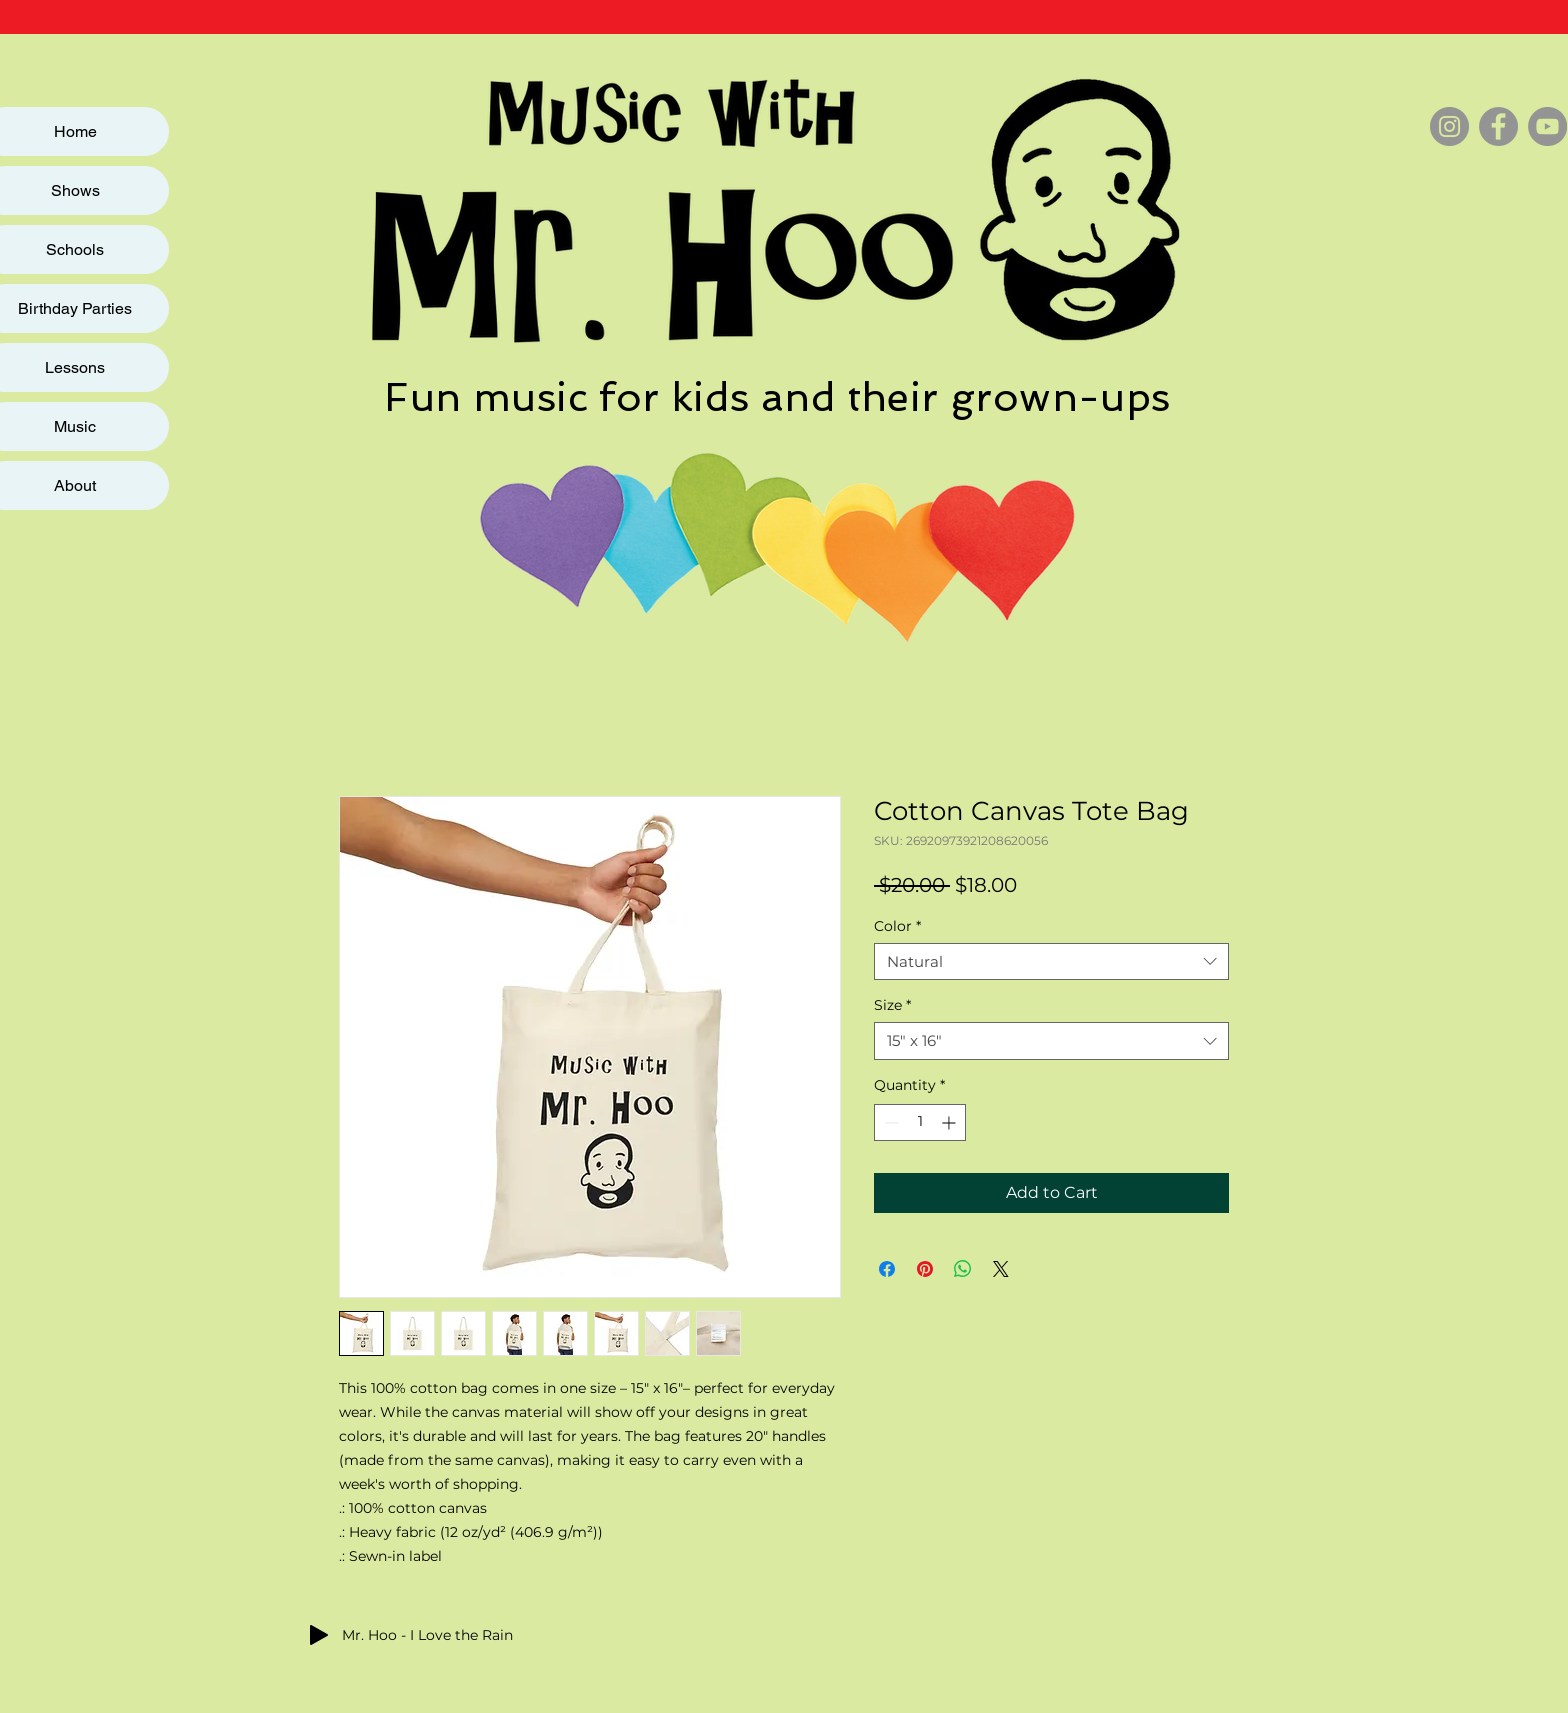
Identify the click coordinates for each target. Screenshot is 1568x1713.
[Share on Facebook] (887, 1269)
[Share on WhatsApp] (963, 1269)
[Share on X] (1001, 1269)
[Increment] (950, 1122)
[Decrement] (889, 1122)
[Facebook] (1498, 126)
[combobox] (1051, 962)
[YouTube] (1547, 126)
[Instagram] (1449, 126)
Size (892, 1005)
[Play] (319, 1635)
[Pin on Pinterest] (925, 1269)
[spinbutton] (920, 1122)
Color (897, 926)
